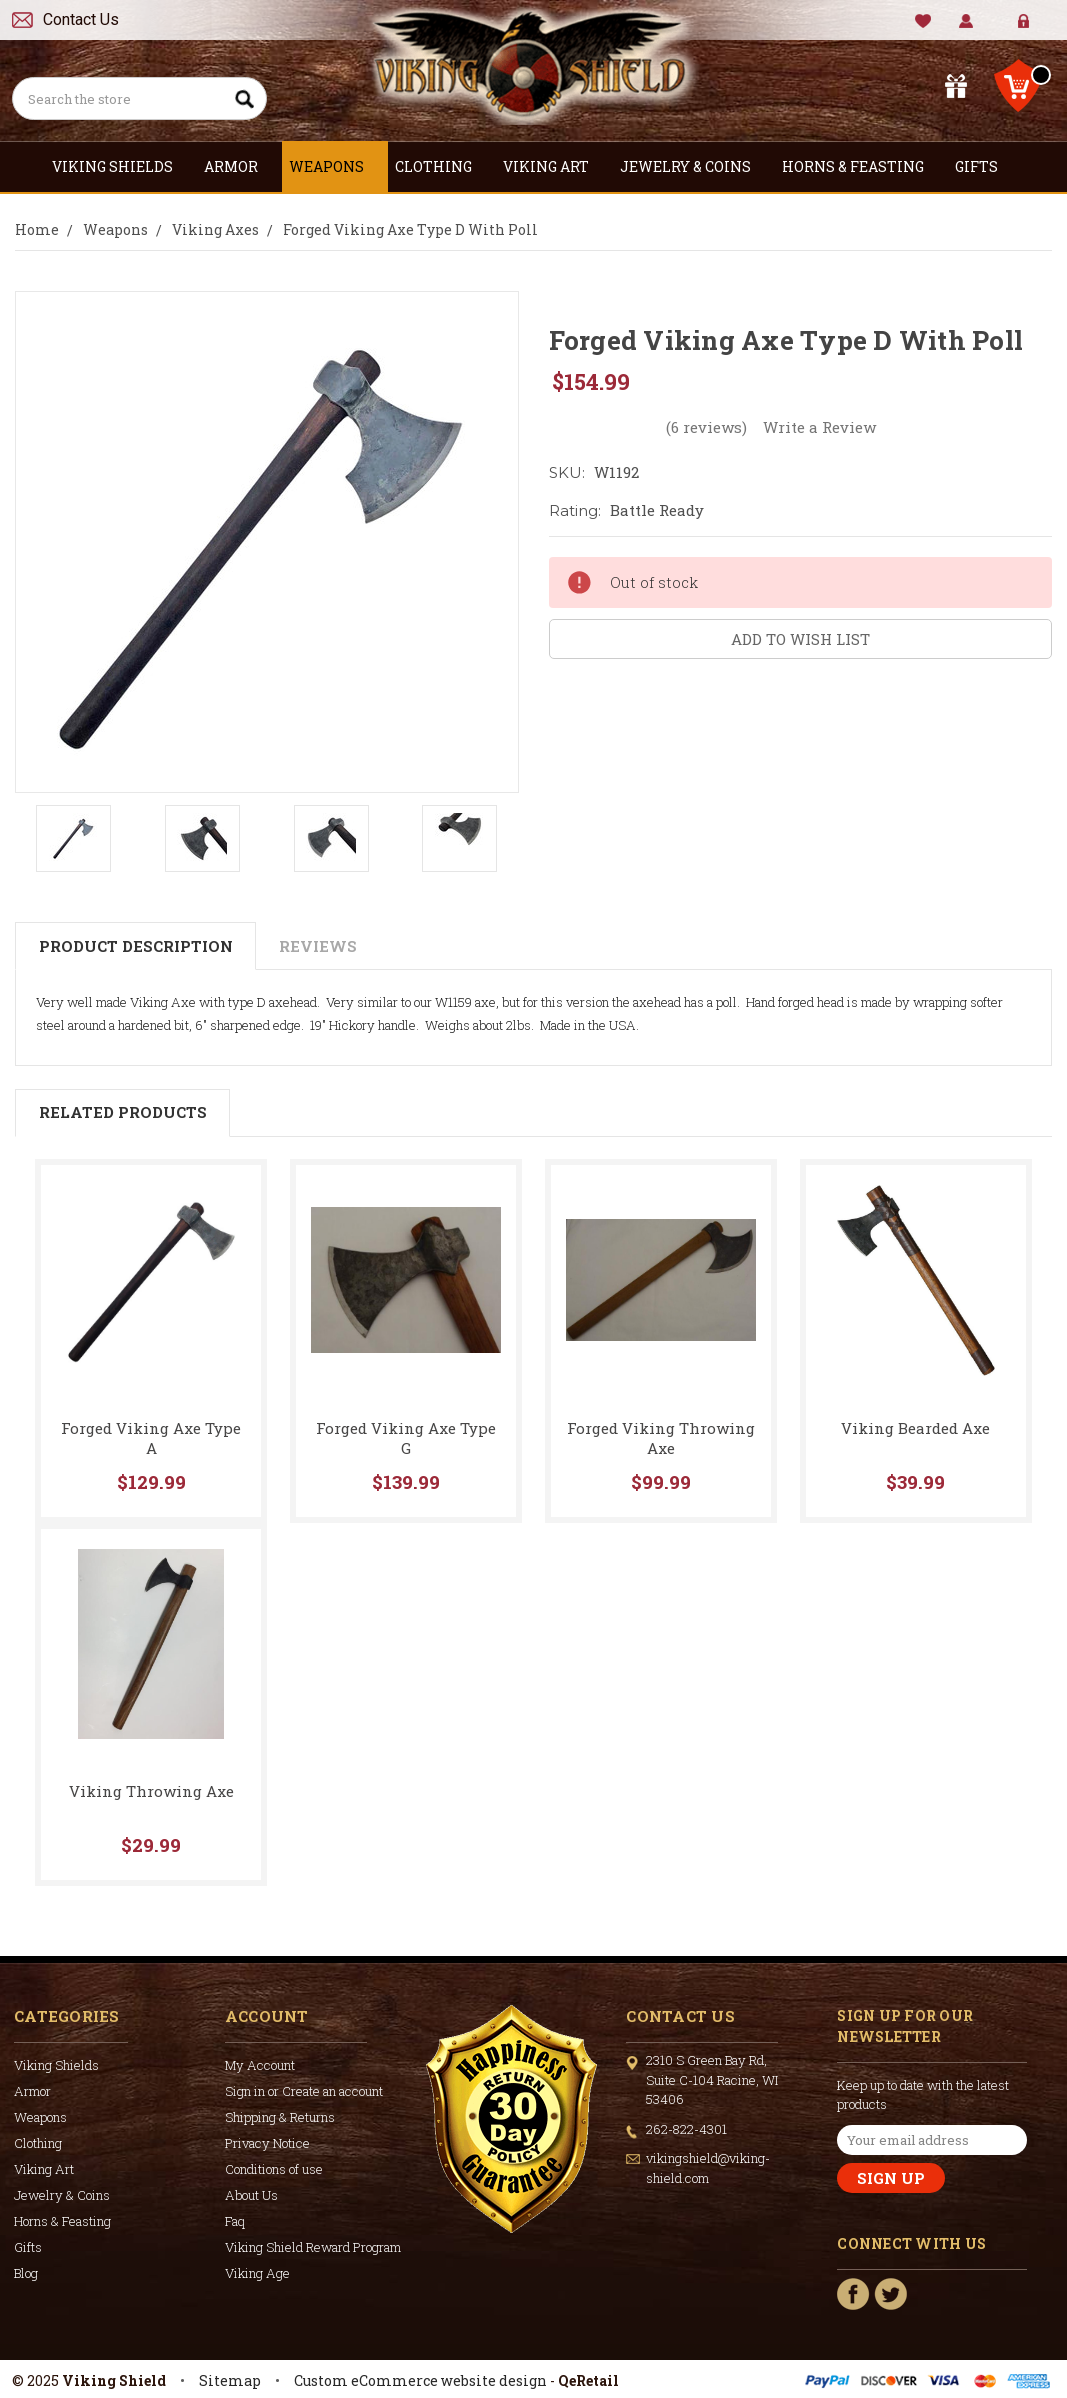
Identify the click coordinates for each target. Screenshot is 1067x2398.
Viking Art (554, 166)
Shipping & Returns (280, 2117)
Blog (26, 2273)
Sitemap (230, 2380)
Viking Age (257, 2273)
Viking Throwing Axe (151, 1791)
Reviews (318, 946)
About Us (251, 2195)
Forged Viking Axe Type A (151, 1438)
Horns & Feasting (861, 166)
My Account (966, 21)
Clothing (442, 166)
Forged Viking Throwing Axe (661, 1438)
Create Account (1038, 29)
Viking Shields (121, 166)
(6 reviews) (706, 427)
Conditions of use (274, 2169)
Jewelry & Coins (694, 166)
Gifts (985, 166)
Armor (239, 166)
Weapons (335, 166)
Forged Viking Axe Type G (406, 1438)
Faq (235, 2221)
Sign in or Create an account (304, 2091)
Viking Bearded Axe (915, 1428)
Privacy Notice (267, 2143)
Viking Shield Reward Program (313, 2247)
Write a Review (819, 427)
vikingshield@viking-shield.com (708, 2168)
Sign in (1009, 29)
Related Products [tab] (123, 1112)
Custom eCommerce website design (420, 2380)
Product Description (136, 946)
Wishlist (923, 21)
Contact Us (81, 19)
